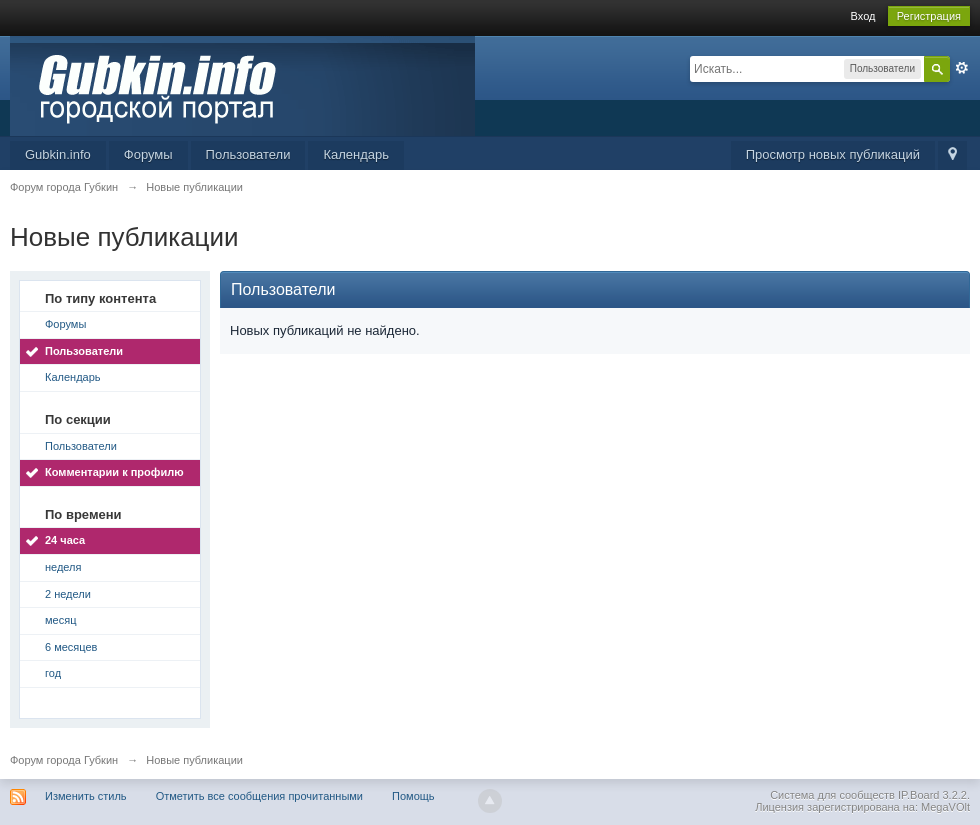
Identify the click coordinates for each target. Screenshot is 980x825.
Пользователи (248, 154)
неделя (63, 567)
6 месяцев (71, 647)
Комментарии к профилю (114, 472)
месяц (60, 620)
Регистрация (929, 16)
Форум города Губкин (64, 760)
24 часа (65, 540)
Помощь (413, 796)
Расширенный (962, 68)
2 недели (68, 594)
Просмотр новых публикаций (833, 154)
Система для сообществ (832, 795)
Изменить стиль (86, 796)
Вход (863, 16)
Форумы (148, 154)
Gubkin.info (58, 154)
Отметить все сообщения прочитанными (259, 796)
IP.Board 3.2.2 (932, 795)
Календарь (356, 154)
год (53, 673)
